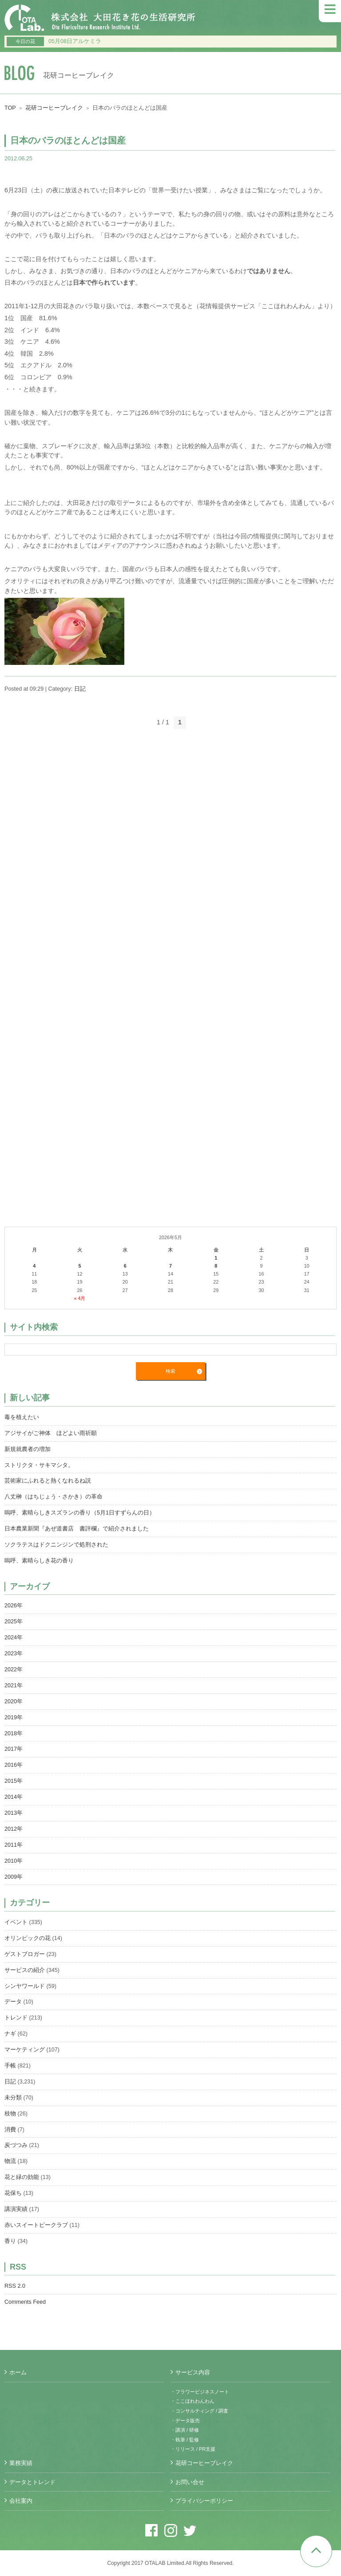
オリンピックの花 (27, 1938)
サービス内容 (192, 2372)
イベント (16, 1922)
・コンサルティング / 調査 (199, 2410)
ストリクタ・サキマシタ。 (39, 1465)
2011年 (13, 1845)
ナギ (10, 2034)
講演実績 (16, 2209)
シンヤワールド (24, 1986)
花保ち (13, 2193)
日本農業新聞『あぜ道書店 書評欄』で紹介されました (76, 1529)
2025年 (13, 1621)
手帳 (10, 2066)
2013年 (13, 1813)
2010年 (13, 1861)
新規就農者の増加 (27, 1449)
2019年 (13, 1717)
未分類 (13, 2098)
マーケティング (24, 2050)
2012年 (13, 1829)
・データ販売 (185, 2420)
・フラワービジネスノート (199, 2391)
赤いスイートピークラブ (36, 2225)
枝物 (10, 2114)
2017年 (13, 1749)
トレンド (16, 2018)
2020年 (13, 1701)
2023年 (13, 1653)
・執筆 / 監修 (184, 2439)
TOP (10, 108)
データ (13, 2002)
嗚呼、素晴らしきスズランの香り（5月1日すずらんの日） (79, 1513)
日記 (80, 689)
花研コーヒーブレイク (54, 108)
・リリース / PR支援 (192, 2449)
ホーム (18, 2372)
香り (10, 2241)
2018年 (13, 1733)
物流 (10, 2161)
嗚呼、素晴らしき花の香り (39, 1561)
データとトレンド (32, 2482)
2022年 (13, 1669)
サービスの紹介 (24, 1970)
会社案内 (20, 2501)
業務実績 (20, 2463)
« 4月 (79, 1298)
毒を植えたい (21, 1417)
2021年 (13, 1685)
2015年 (13, 1781)
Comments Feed (25, 2302)
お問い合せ (189, 2482)
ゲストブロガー (24, 1954)
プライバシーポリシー (204, 2501)
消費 (10, 2130)
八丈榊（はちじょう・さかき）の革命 (53, 1497)
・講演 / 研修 (184, 2430)
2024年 (13, 1637)
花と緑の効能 (21, 2177)
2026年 (13, 1605)
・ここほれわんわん (192, 2401)
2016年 (13, 1765)
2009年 (13, 1877)
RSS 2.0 (14, 2286)
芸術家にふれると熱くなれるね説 (47, 1481)
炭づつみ (16, 2145)
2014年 (13, 1797)
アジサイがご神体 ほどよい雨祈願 (50, 1433)
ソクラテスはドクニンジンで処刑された (56, 1545)
